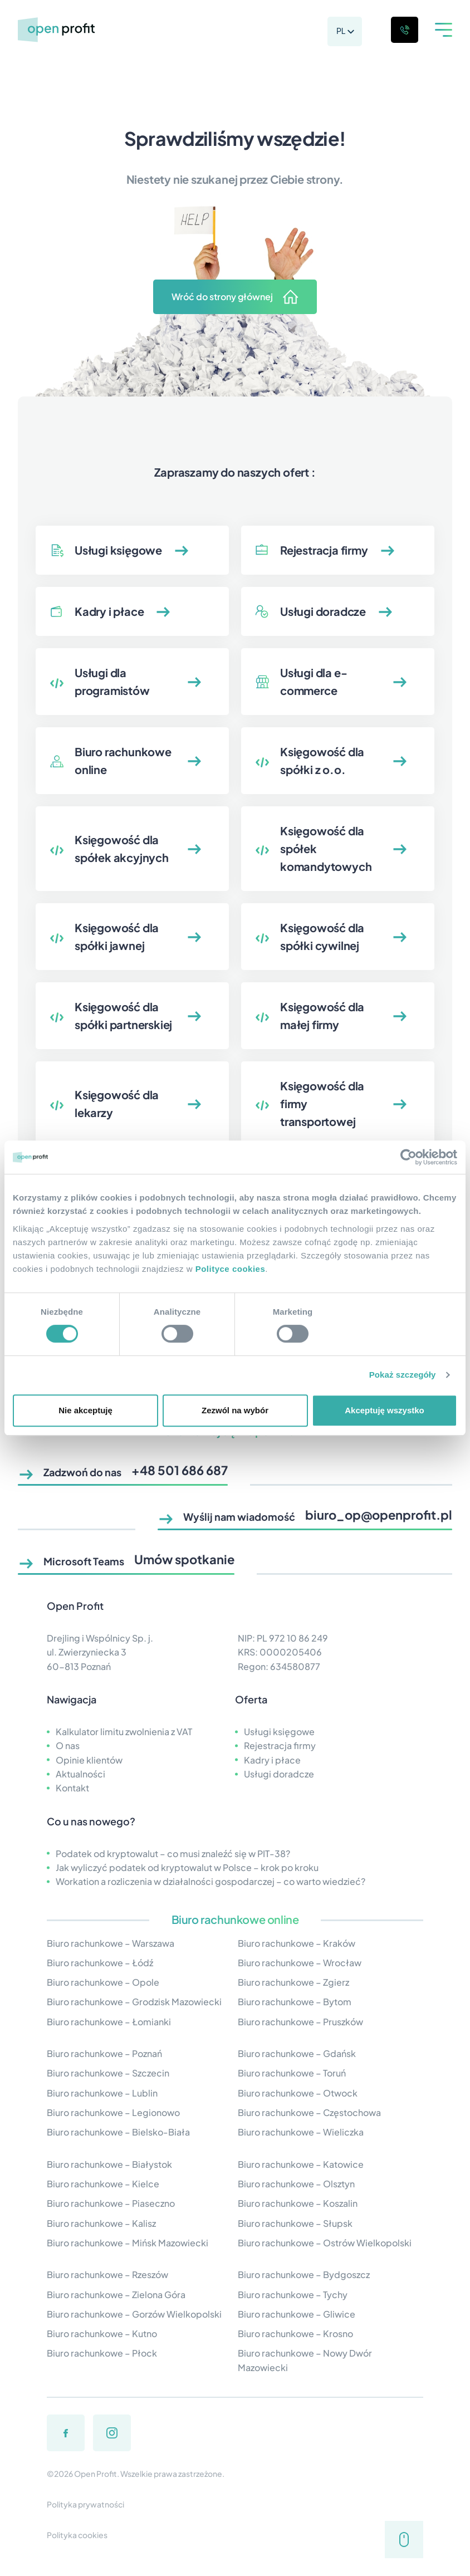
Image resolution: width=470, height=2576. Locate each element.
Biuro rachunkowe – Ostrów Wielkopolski (325, 2243)
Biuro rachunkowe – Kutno (102, 2333)
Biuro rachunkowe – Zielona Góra (116, 2294)
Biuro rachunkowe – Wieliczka (301, 2132)
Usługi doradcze (279, 1774)
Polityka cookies (77, 2535)
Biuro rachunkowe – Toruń (292, 2073)
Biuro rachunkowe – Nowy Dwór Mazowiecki (305, 2360)
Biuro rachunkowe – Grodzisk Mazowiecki (134, 2001)
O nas (68, 1745)
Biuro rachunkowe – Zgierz (293, 1982)
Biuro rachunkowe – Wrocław (299, 1962)
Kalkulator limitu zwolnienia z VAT (124, 1731)
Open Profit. (97, 2474)
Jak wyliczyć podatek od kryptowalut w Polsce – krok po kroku (187, 1867)
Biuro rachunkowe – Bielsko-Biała (118, 2132)
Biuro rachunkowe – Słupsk (295, 2223)
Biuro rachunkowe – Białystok (109, 2164)
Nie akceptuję (85, 1410)
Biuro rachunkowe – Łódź (100, 1962)
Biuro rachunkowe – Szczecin (108, 2073)
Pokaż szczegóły (402, 1374)
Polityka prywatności (85, 2504)
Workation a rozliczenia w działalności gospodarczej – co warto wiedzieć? (210, 1881)
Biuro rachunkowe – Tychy (292, 2294)
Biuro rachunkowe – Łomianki (109, 2022)
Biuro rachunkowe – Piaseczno (111, 2203)
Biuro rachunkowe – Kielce (103, 2184)
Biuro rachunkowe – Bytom (294, 2001)
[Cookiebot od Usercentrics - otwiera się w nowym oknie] (408, 1157)
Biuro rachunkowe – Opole (103, 1982)
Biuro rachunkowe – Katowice (301, 2164)
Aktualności (80, 1774)
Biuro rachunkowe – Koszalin (298, 2203)
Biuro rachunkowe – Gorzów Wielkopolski (134, 2314)
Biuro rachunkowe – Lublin (102, 2093)
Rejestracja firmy (280, 1745)
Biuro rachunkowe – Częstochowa (309, 2112)
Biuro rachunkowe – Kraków (296, 1943)
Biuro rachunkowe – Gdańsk (297, 2053)
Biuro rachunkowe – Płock (102, 2353)
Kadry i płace (272, 1760)
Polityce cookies (230, 1269)
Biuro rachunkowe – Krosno (295, 2333)
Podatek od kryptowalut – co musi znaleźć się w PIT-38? (173, 1853)
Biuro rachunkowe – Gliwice (296, 2314)
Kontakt (72, 1788)
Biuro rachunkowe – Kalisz (101, 2223)
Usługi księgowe (279, 1731)
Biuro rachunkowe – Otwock (298, 2093)
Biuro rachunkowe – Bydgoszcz (304, 2274)
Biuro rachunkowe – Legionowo (113, 2112)
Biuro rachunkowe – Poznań (104, 2053)
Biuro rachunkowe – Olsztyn (296, 2184)
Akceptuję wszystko (384, 1410)
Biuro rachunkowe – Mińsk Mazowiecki (127, 2243)
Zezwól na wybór (235, 1410)
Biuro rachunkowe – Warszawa (110, 1943)
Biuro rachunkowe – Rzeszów (107, 2274)
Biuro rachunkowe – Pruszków (300, 2022)
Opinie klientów (89, 1760)
